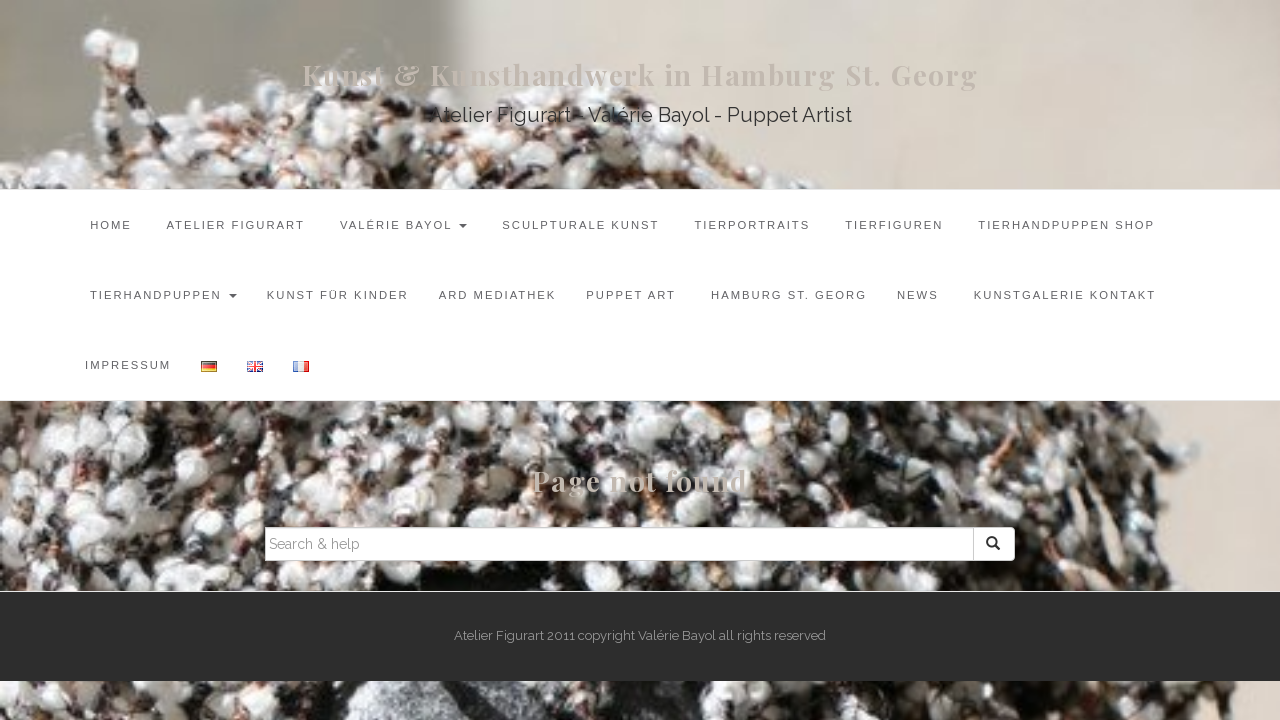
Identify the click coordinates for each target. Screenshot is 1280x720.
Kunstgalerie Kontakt (1062, 295)
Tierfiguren (891, 225)
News (918, 295)
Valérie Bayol (401, 225)
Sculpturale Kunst (578, 225)
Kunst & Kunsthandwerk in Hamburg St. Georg (640, 74)
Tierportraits (750, 225)
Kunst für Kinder (338, 295)
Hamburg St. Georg (786, 295)
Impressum (128, 365)
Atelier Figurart (233, 225)
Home (108, 225)
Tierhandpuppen (161, 295)
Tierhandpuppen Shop (1064, 225)
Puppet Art (631, 295)
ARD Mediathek (498, 295)
